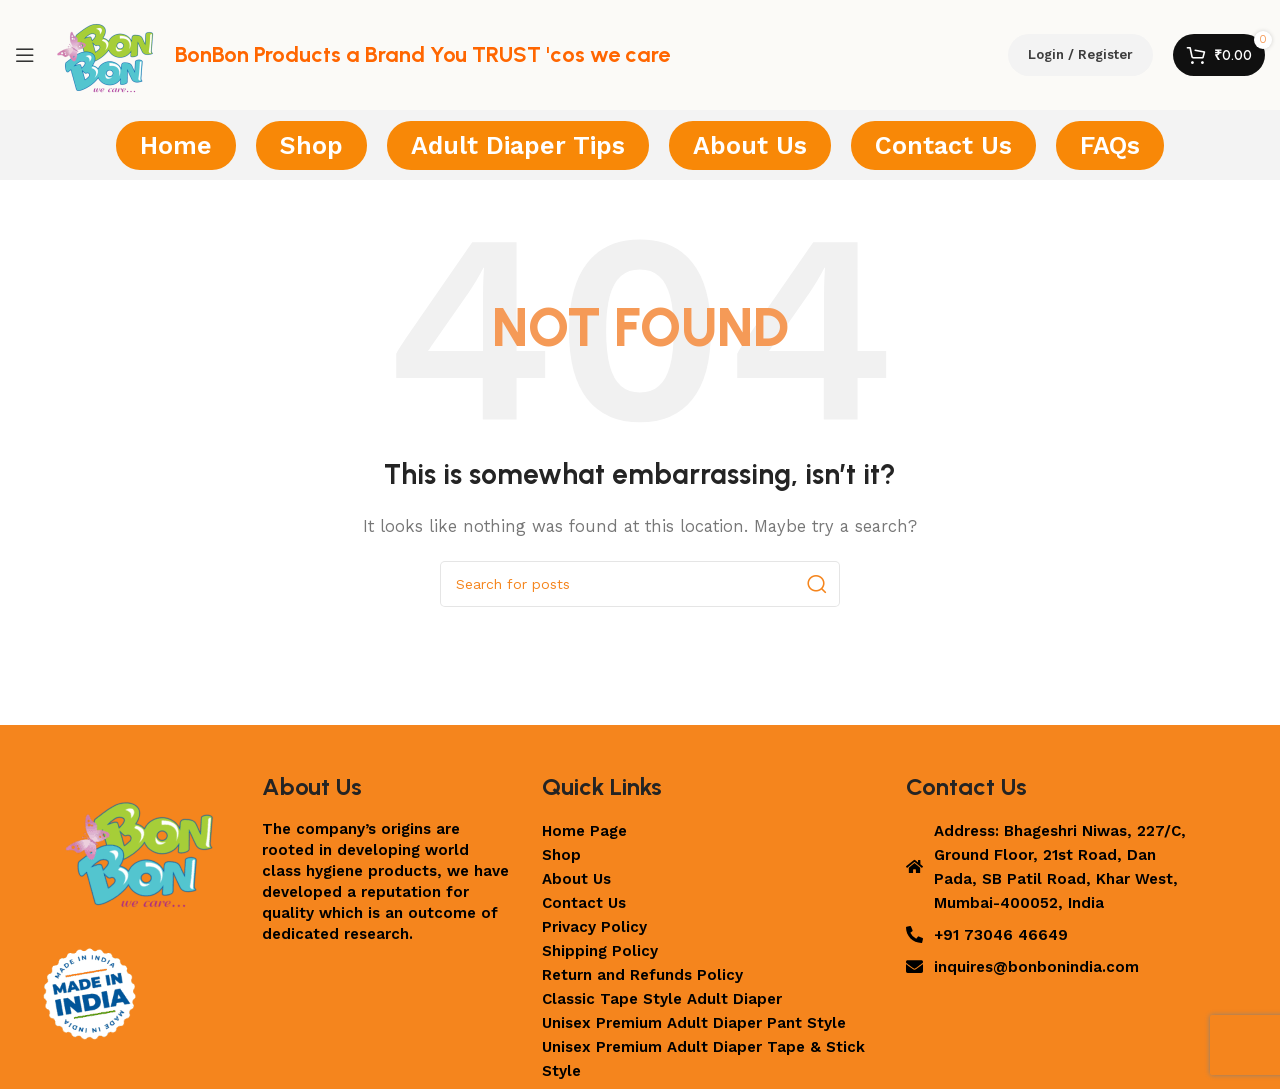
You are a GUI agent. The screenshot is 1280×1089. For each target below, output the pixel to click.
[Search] (640, 584)
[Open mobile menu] (25, 55)
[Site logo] (105, 54)
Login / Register (1080, 54)
